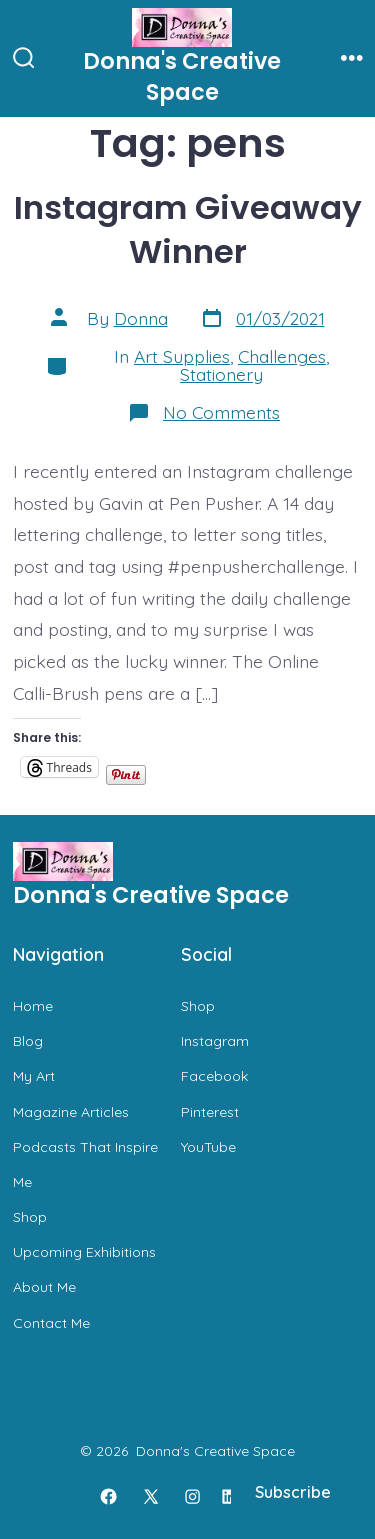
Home (33, 1006)
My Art (34, 1076)
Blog (28, 1041)
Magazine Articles (71, 1112)
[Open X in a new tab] (150, 1497)
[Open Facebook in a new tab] (108, 1497)
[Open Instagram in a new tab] (193, 1497)
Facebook (214, 1076)
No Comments (221, 412)
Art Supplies (182, 356)
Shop (30, 1217)
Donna (141, 318)
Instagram (215, 1041)
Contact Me (51, 1323)
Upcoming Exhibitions (84, 1252)
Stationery (221, 374)
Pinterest (210, 1112)
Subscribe (293, 1492)
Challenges (282, 356)
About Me (44, 1287)
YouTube (208, 1147)
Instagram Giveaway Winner (188, 229)
